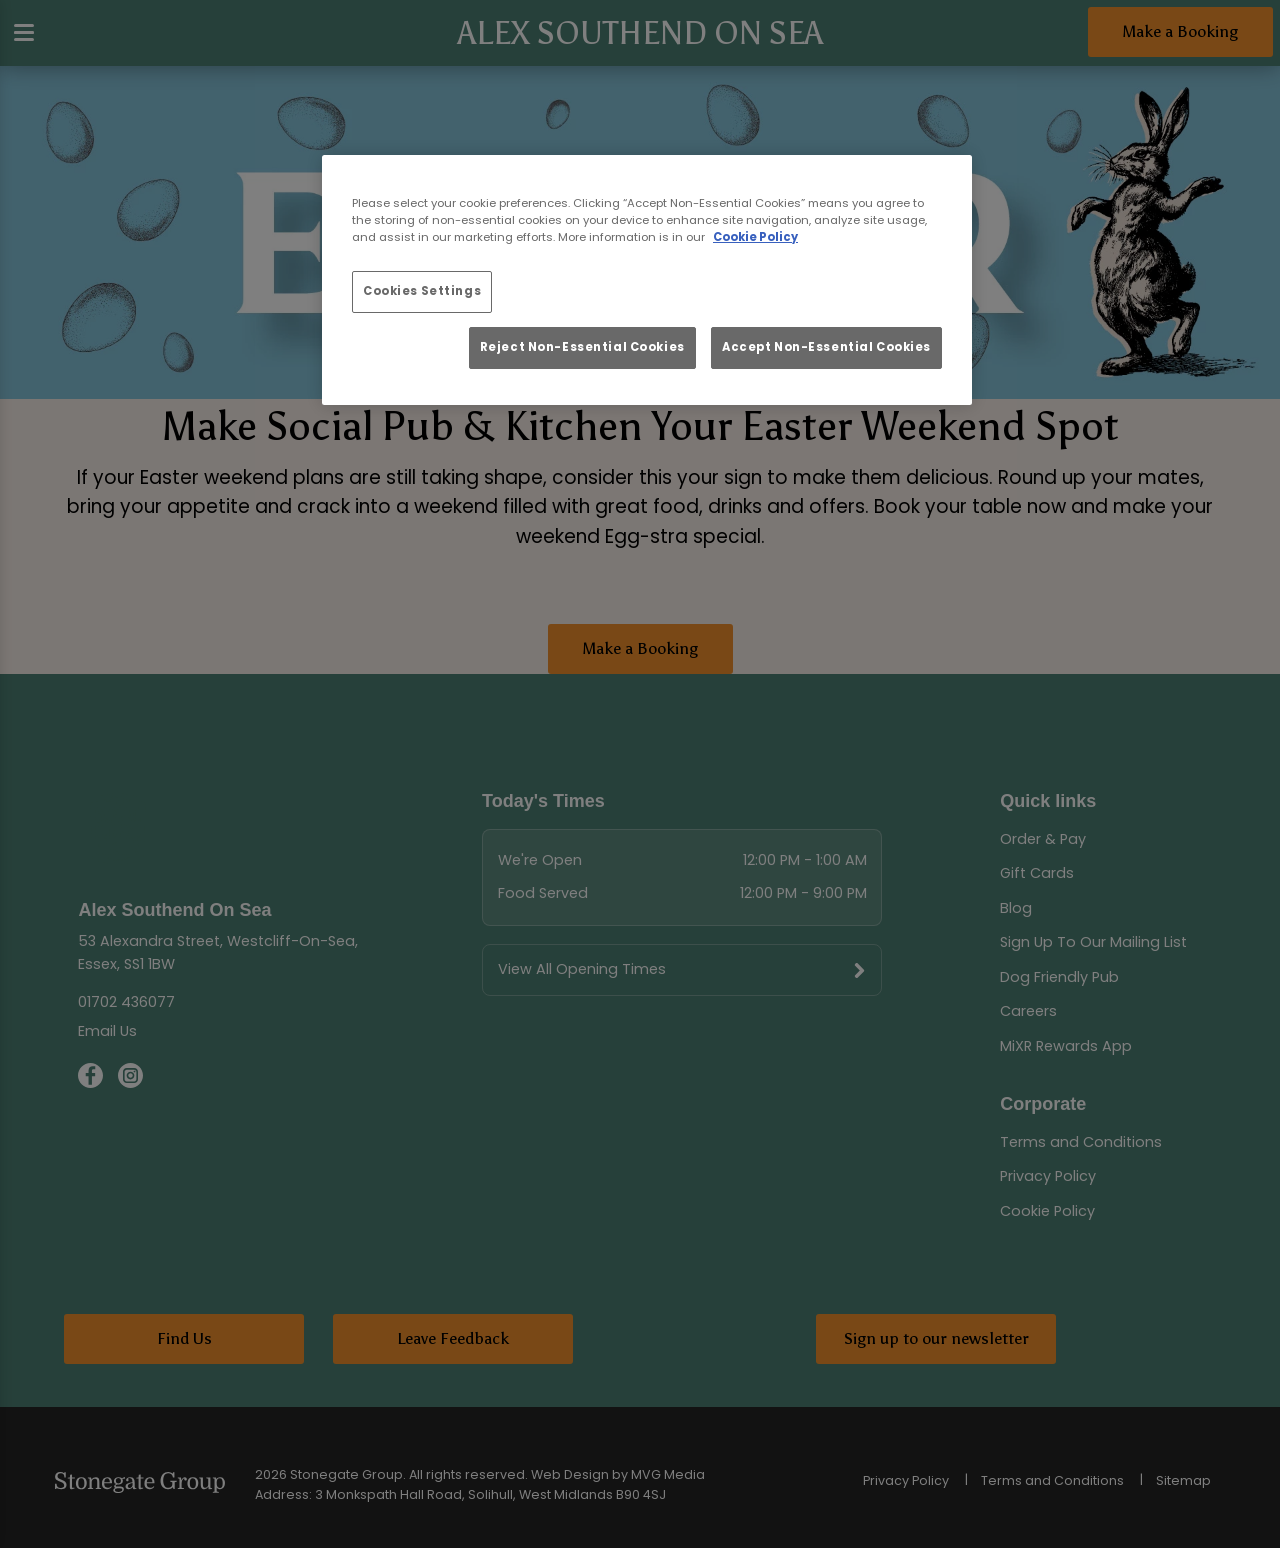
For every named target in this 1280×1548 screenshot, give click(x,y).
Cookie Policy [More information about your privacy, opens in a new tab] (755, 237)
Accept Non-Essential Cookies (826, 347)
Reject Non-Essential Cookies (582, 347)
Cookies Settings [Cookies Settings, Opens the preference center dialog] (422, 291)
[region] (647, 280)
